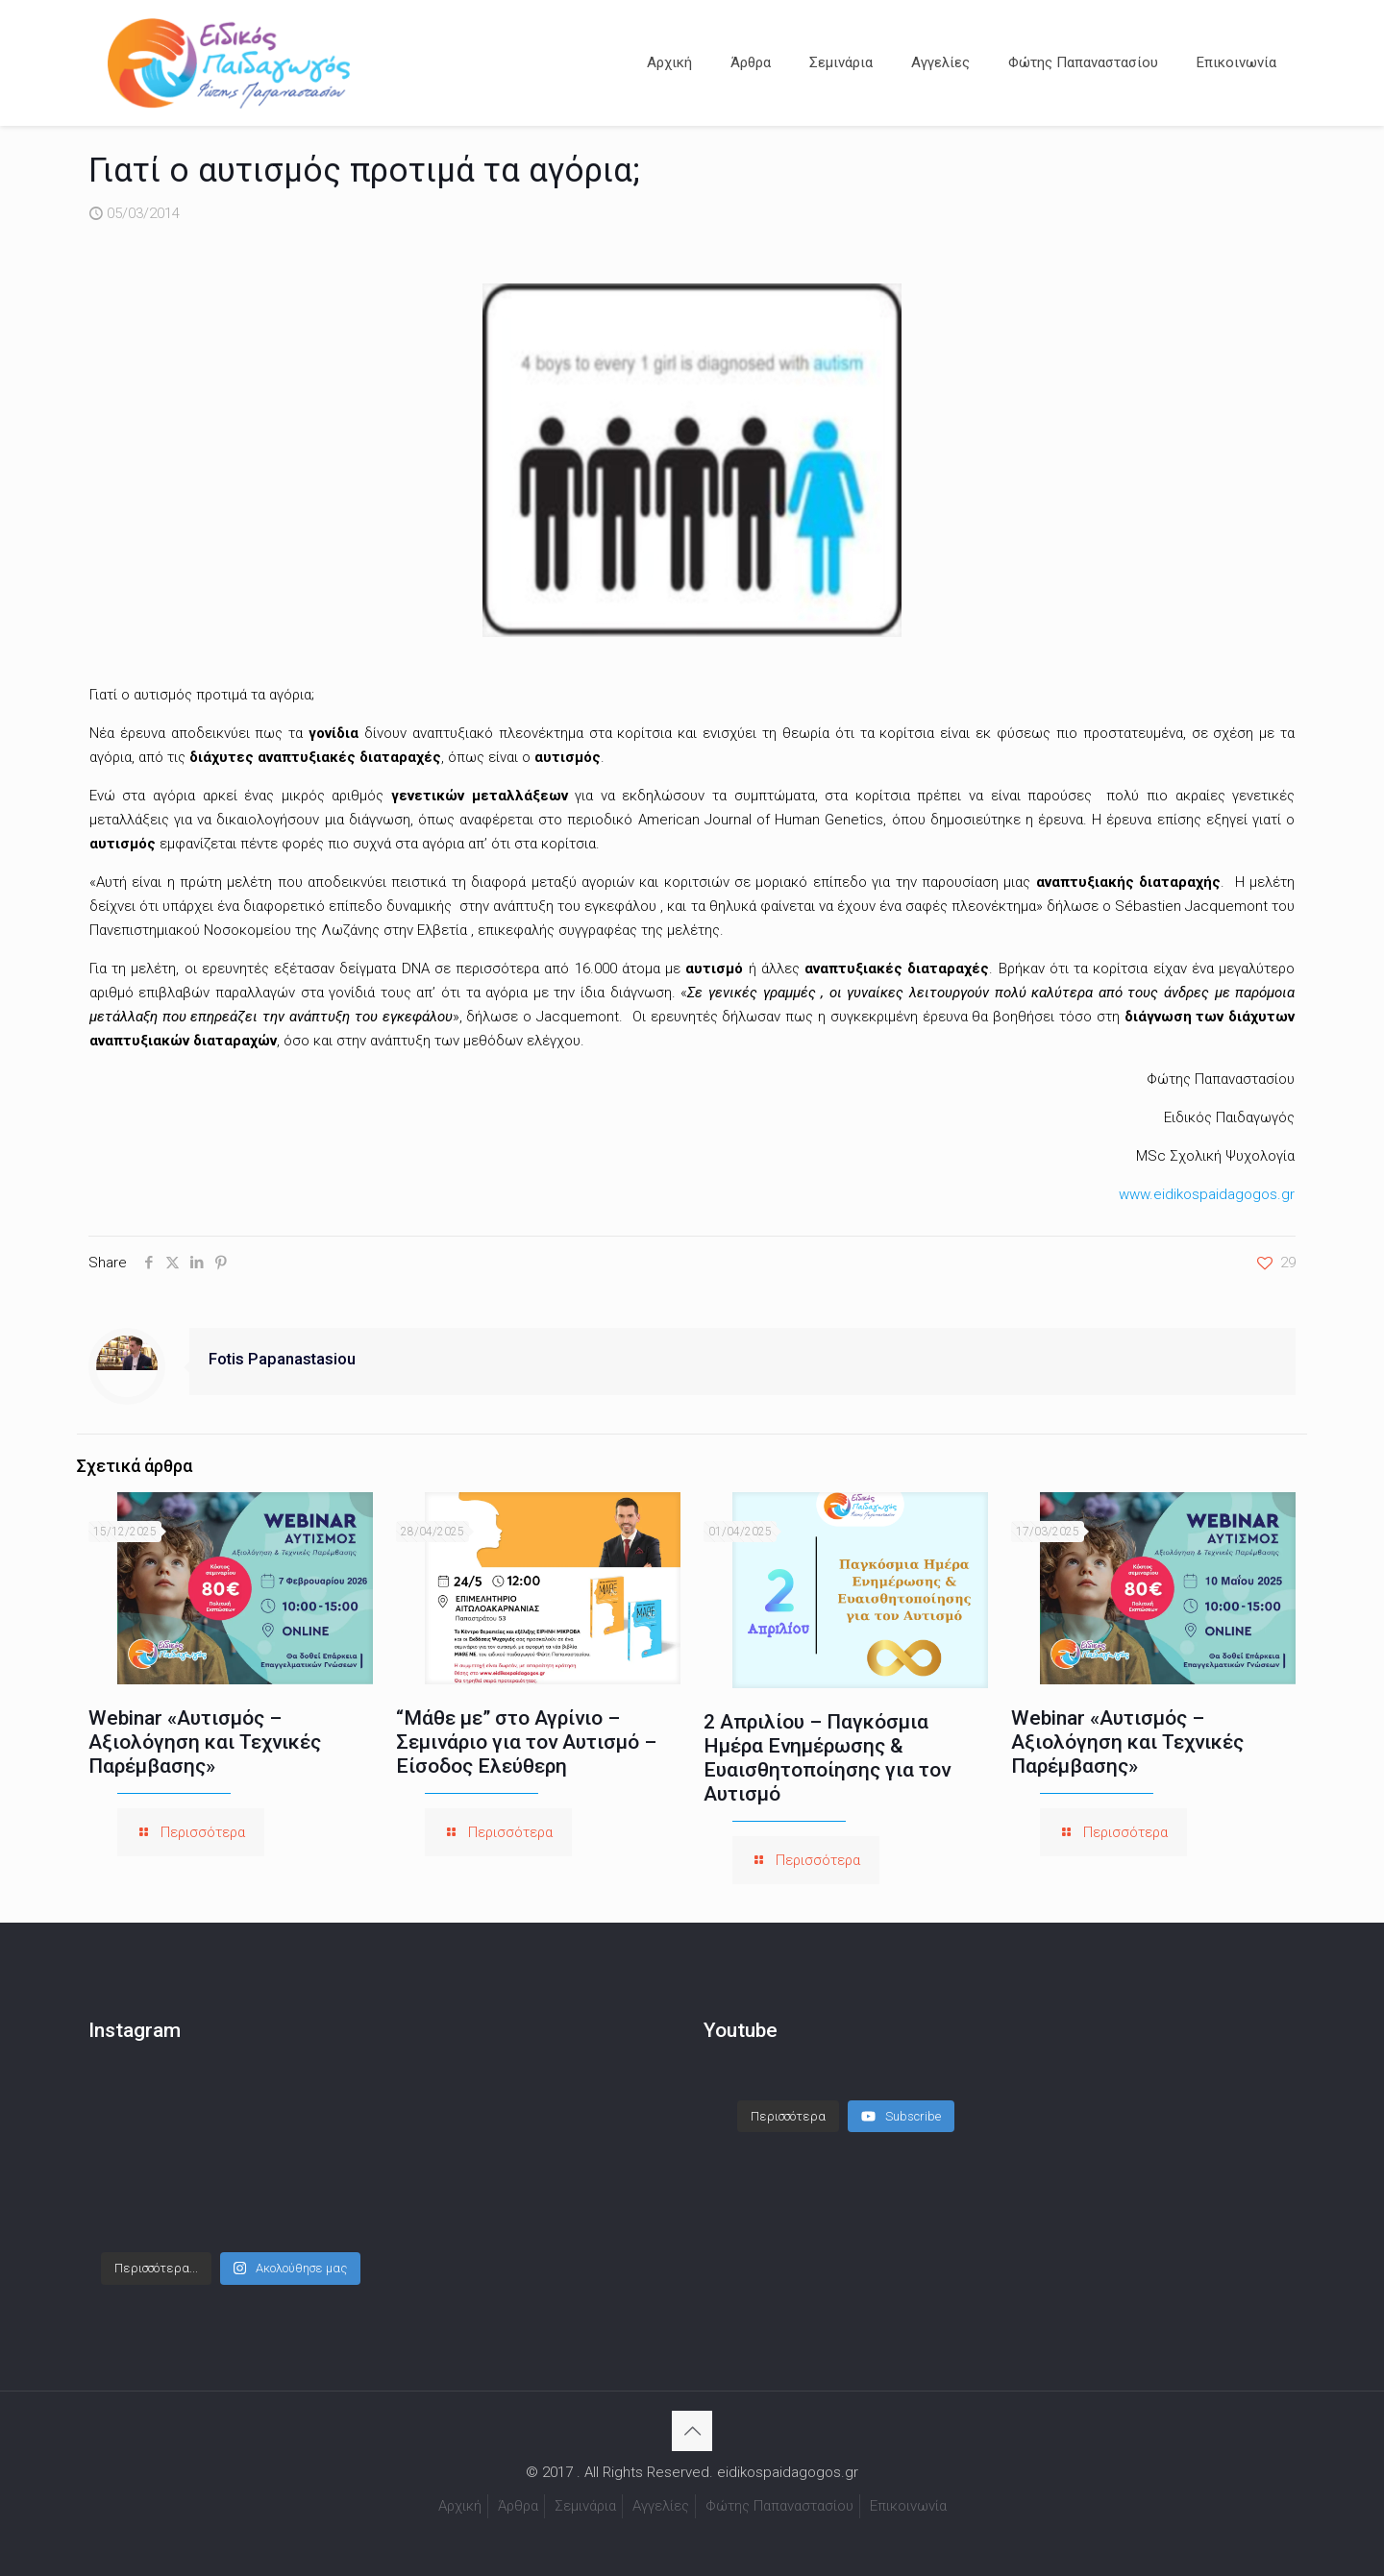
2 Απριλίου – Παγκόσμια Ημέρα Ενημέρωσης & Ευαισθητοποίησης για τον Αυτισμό (827, 1757)
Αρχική (460, 2506)
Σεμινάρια (585, 2506)
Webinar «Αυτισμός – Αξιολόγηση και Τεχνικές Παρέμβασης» (204, 1742)
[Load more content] (788, 2116)
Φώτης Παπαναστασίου (779, 2506)
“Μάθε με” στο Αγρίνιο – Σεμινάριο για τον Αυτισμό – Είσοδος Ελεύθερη (526, 1742)
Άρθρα (518, 2506)
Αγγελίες (660, 2506)
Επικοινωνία (908, 2506)
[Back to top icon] (692, 2431)
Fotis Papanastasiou (282, 1359)
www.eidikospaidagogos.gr (1207, 1194)
